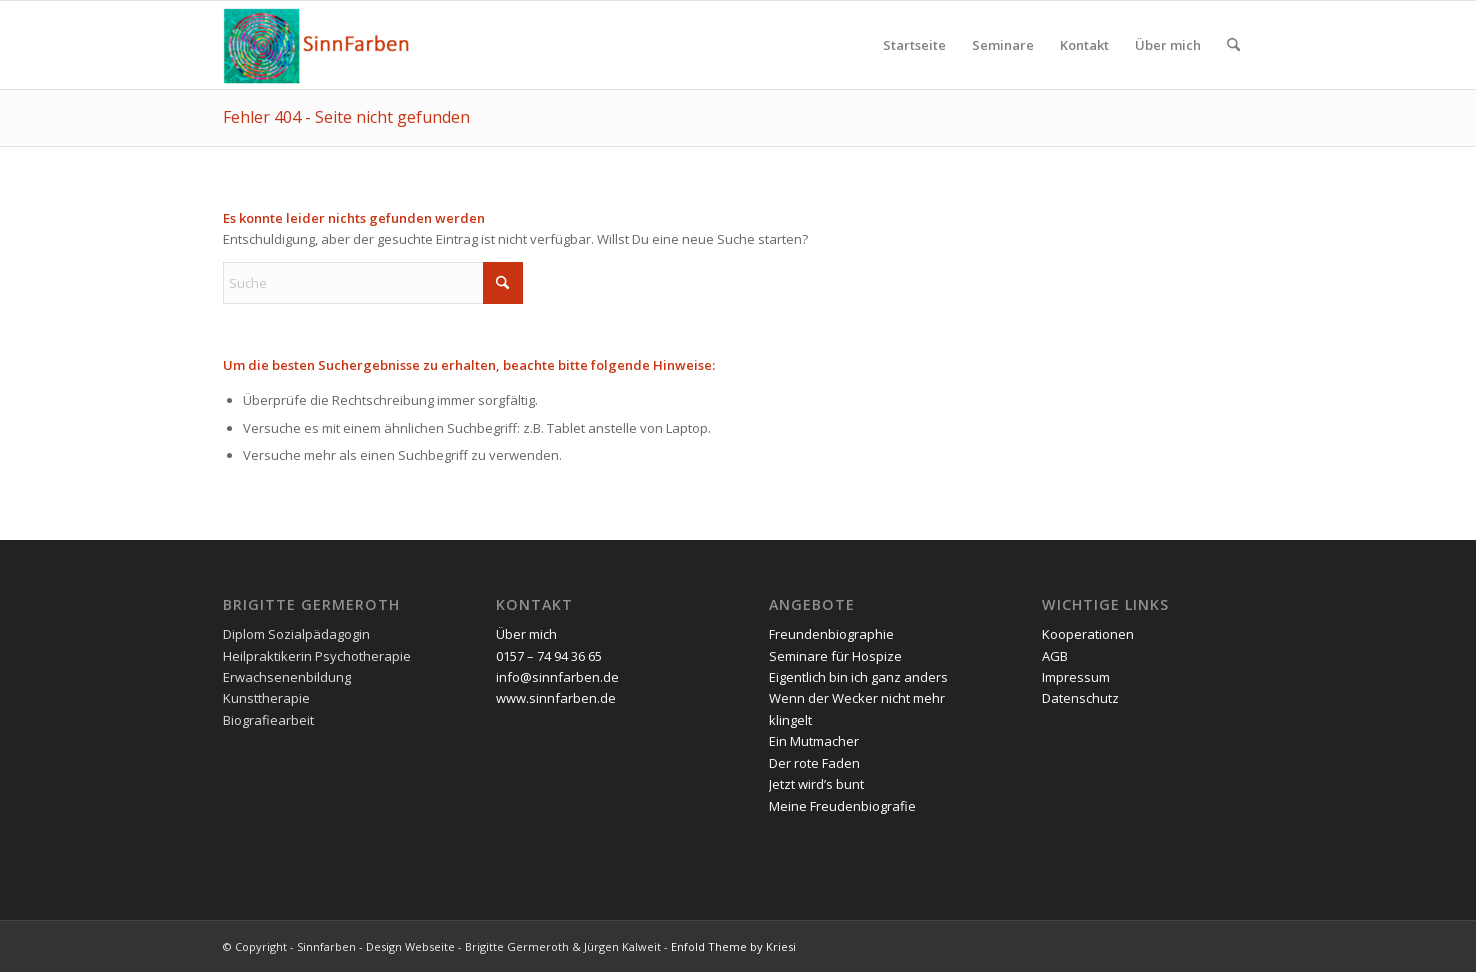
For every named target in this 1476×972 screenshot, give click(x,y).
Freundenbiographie (831, 634)
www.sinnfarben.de (556, 698)
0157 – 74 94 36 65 (549, 656)
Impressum (1076, 677)
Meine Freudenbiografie (842, 806)
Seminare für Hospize (835, 656)
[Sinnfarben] (318, 45)
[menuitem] (914, 45)
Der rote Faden (814, 763)
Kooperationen (1088, 634)
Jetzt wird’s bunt (816, 784)
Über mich (526, 634)
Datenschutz (1080, 698)
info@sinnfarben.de (557, 677)
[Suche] (1233, 45)
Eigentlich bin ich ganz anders (858, 677)
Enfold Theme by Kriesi (733, 946)
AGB (1055, 656)
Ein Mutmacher (814, 741)
